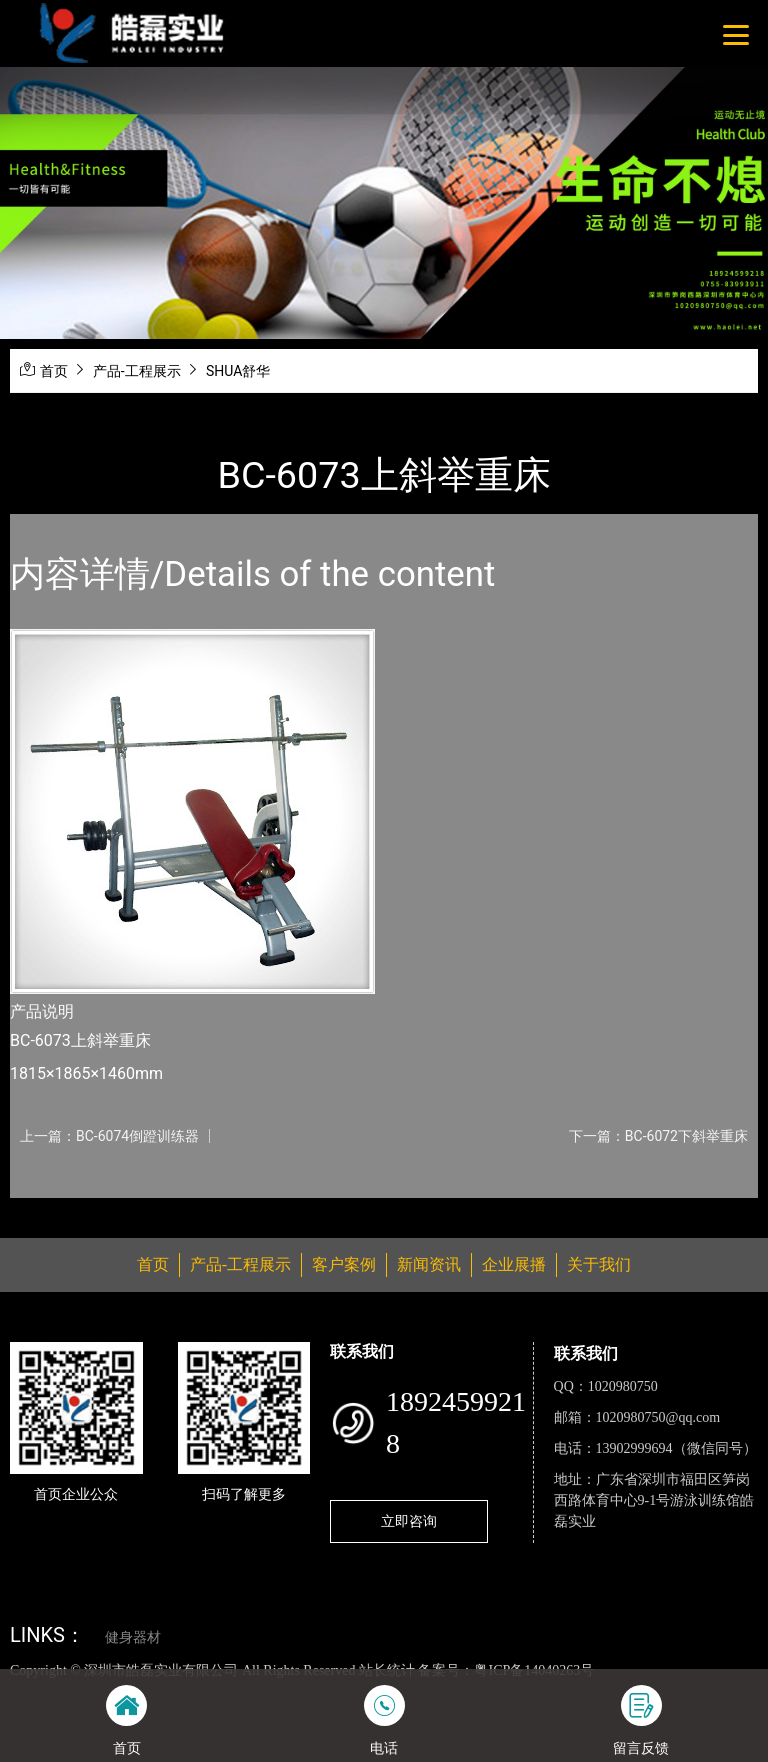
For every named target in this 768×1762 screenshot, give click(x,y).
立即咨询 (409, 1521)
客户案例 (344, 1264)
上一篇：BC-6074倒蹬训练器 (109, 1136)
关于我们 (599, 1264)
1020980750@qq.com (658, 1417)
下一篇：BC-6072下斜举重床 (658, 1136)
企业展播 (514, 1264)
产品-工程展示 (137, 371)
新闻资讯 (429, 1264)
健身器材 (133, 1637)
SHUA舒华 (238, 371)
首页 (54, 371)
